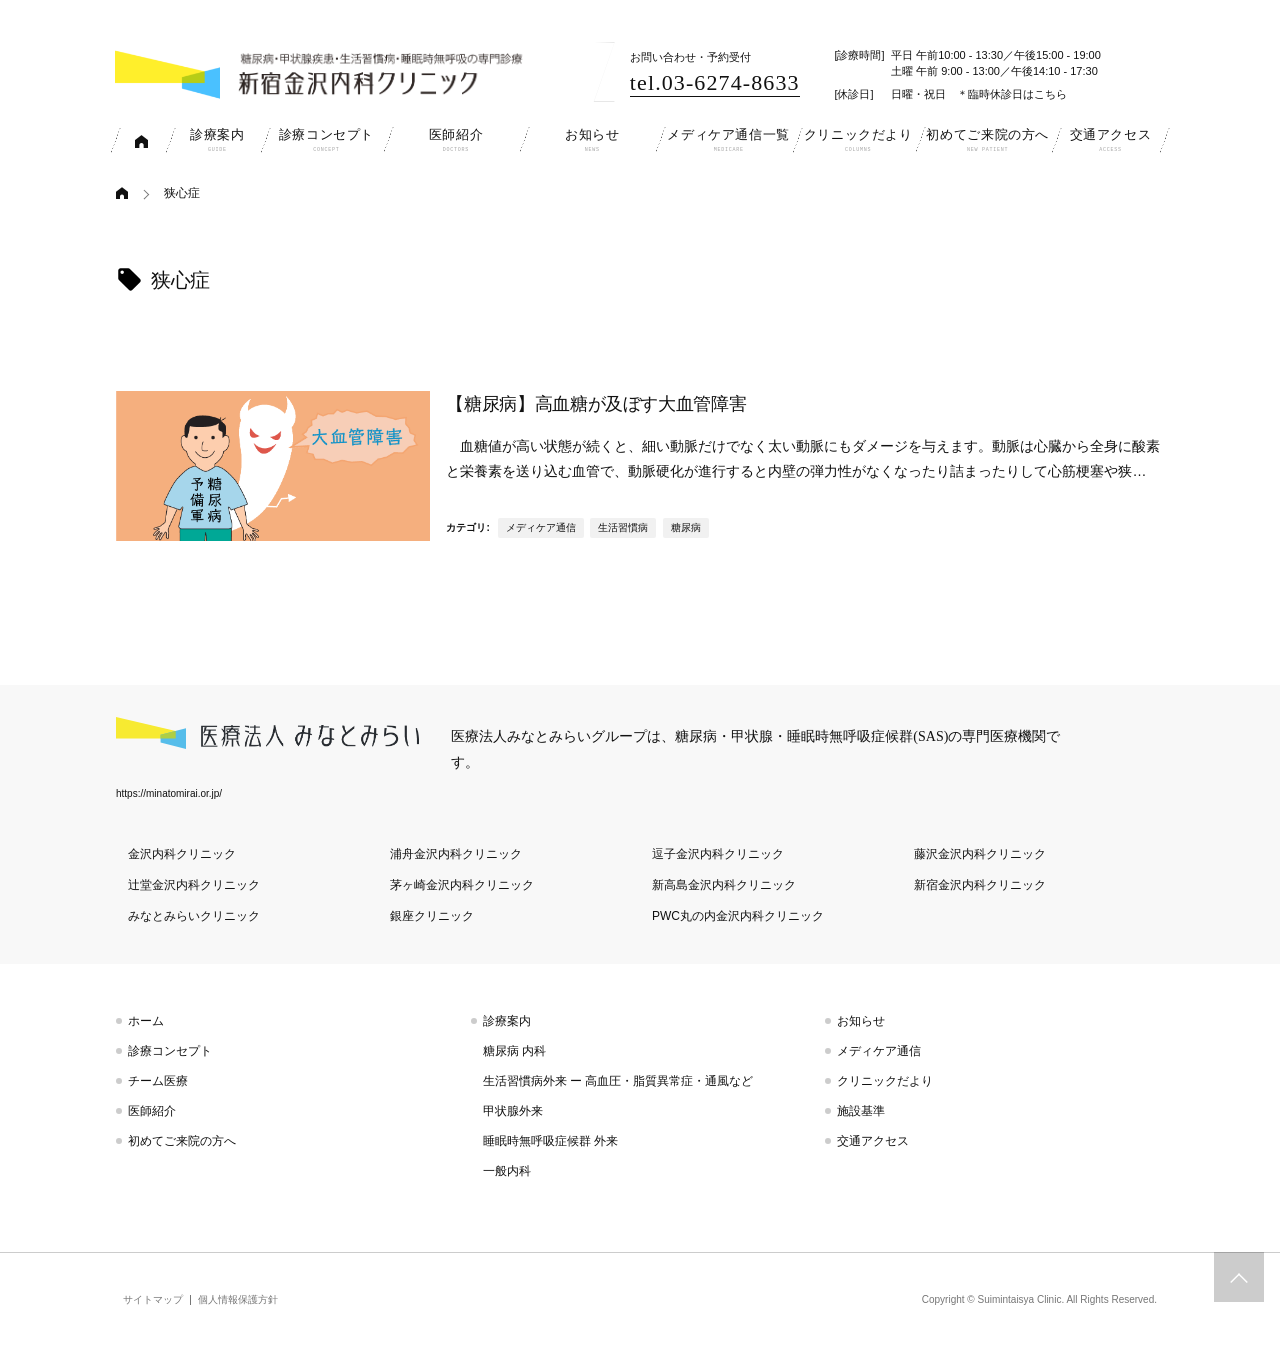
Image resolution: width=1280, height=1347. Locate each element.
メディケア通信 (541, 527)
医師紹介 (152, 1111)
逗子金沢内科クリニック (718, 854)
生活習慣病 (623, 527)
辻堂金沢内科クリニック (194, 885)
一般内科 (507, 1171)
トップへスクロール (1239, 1277)
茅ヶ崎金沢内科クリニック (462, 885)
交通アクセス (873, 1141)
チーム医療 (158, 1081)
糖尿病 (686, 527)
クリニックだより (885, 1081)
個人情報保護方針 (238, 1299)
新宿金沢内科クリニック (980, 885)
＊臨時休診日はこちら (1012, 94)
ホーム (146, 1021)
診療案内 (507, 1021)
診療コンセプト (170, 1051)
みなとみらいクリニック (194, 916)
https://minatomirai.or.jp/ (169, 793)
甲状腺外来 (513, 1111)
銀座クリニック (432, 916)
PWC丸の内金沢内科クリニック (738, 916)
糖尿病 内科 (514, 1051)
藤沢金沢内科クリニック (980, 854)
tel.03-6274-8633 (715, 82)
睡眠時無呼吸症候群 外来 (550, 1141)
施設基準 (861, 1111)
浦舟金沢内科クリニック (456, 854)
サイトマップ (153, 1299)
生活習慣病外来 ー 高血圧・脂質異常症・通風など (618, 1081)
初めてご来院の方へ (182, 1141)
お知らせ (861, 1021)
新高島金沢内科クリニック (724, 885)
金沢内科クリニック (182, 854)
